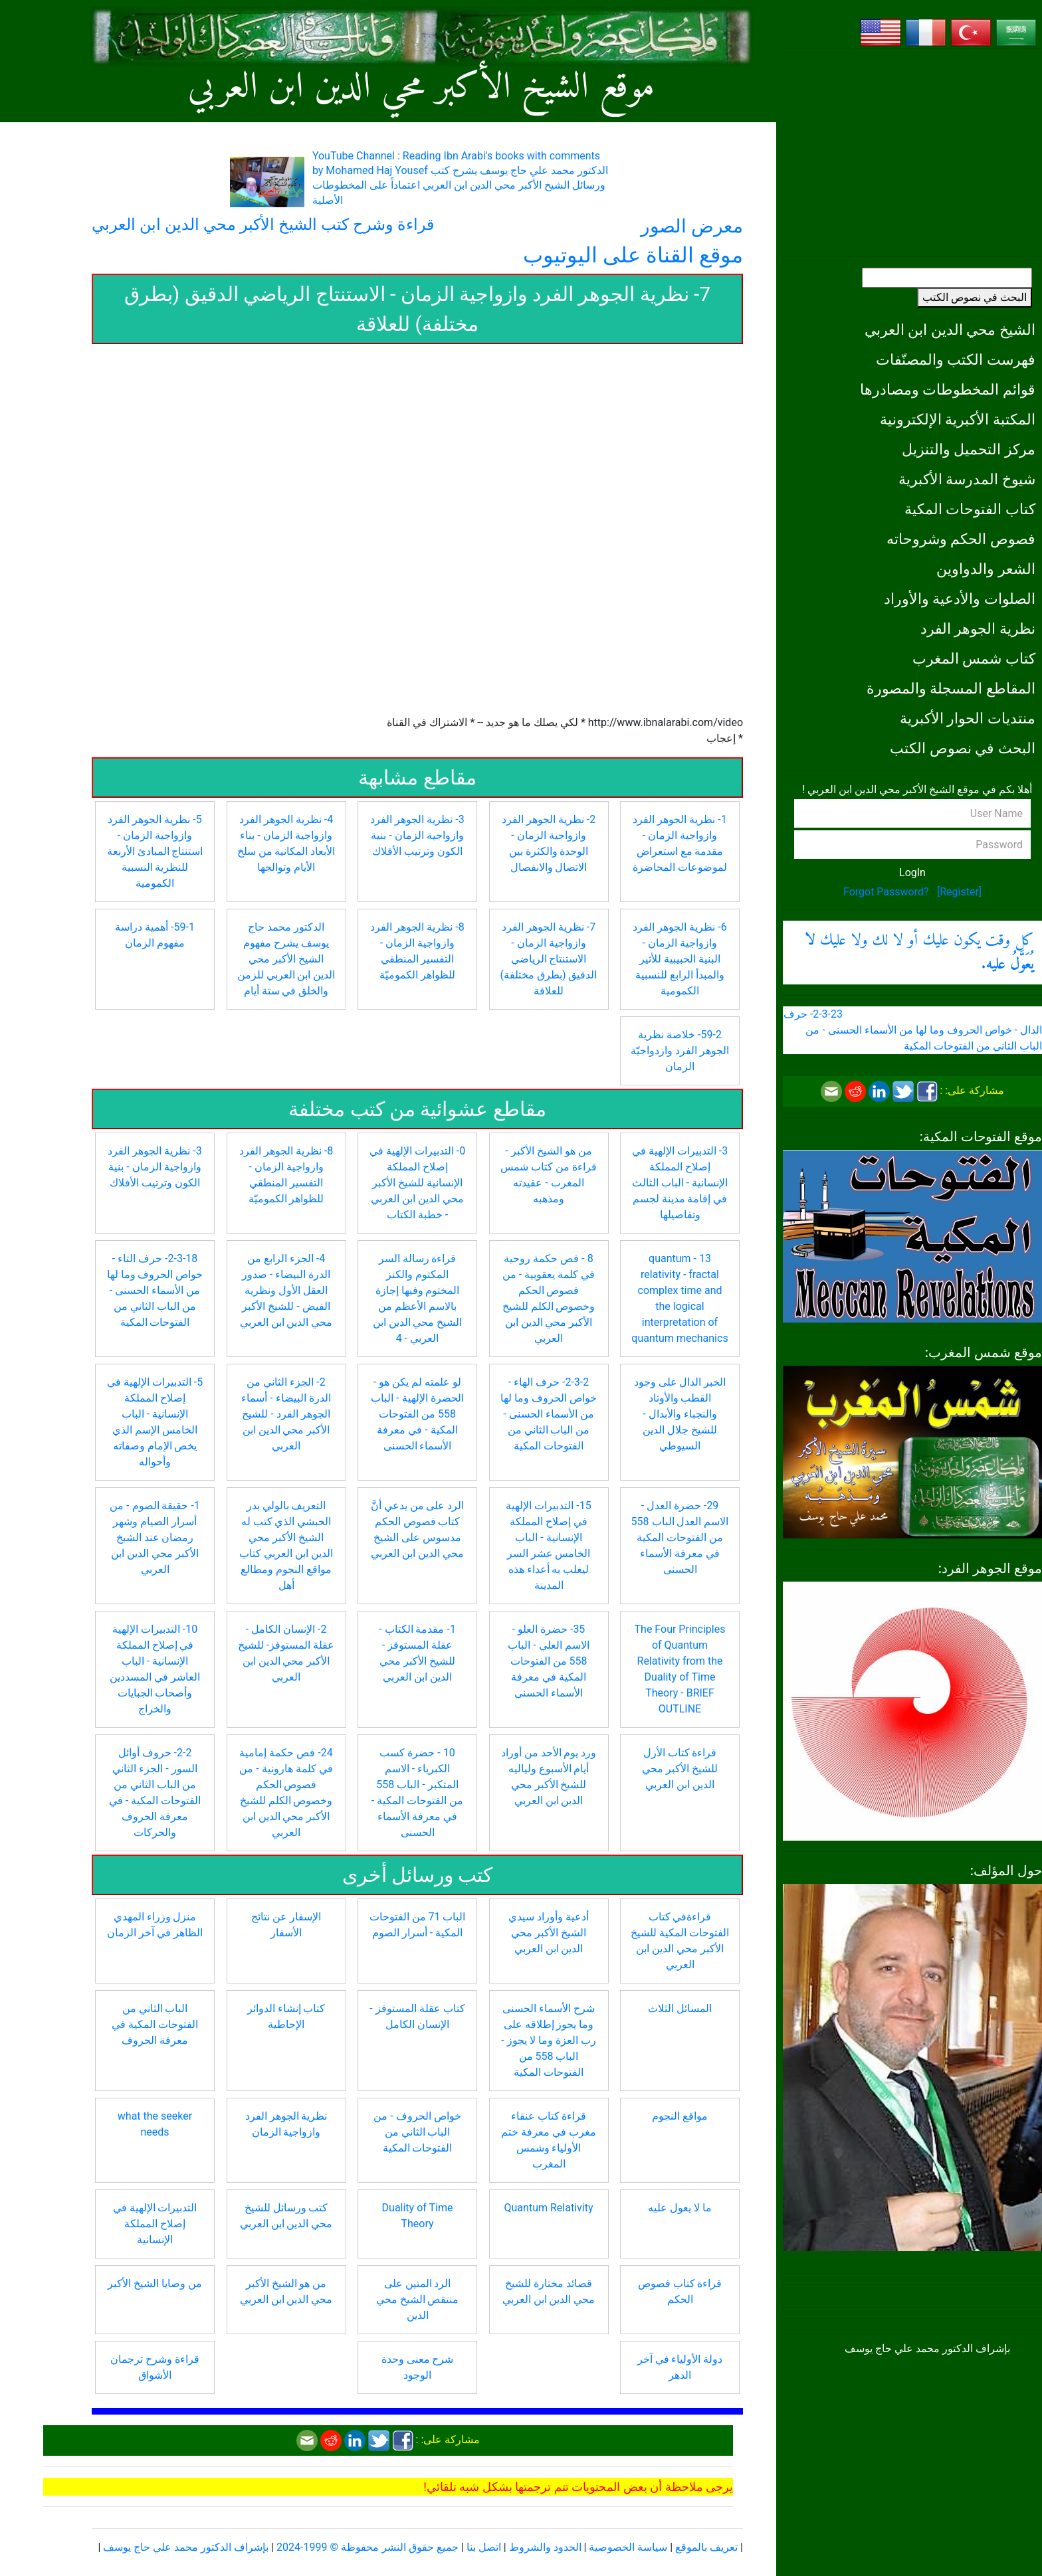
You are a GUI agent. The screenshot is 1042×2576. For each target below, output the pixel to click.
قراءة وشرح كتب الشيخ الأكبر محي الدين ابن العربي (263, 224)
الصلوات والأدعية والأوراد (959, 598)
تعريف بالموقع (706, 2547)
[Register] (959, 891)
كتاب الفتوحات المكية (969, 508)
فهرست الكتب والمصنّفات (955, 359)
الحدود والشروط (545, 2547)
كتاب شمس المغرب (973, 658)
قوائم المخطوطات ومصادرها (947, 389)
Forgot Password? (886, 891)
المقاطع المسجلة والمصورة (951, 688)
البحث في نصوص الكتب (974, 297)
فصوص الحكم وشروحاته (960, 538)
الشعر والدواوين (985, 568)
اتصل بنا (484, 2547)
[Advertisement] (912, 153)
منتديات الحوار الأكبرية (967, 718)
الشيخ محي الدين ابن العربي (950, 329)
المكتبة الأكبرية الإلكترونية (957, 419)
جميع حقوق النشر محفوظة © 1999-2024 (367, 2547)
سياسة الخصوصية (628, 2547)
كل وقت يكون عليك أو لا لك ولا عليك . (919, 952)
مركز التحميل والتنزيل (968, 449)
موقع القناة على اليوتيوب (633, 255)
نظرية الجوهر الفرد (977, 628)
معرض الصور (692, 226)
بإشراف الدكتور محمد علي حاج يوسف (185, 2547)
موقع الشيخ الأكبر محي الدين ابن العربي (421, 88)
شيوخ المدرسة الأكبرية (966, 479)
